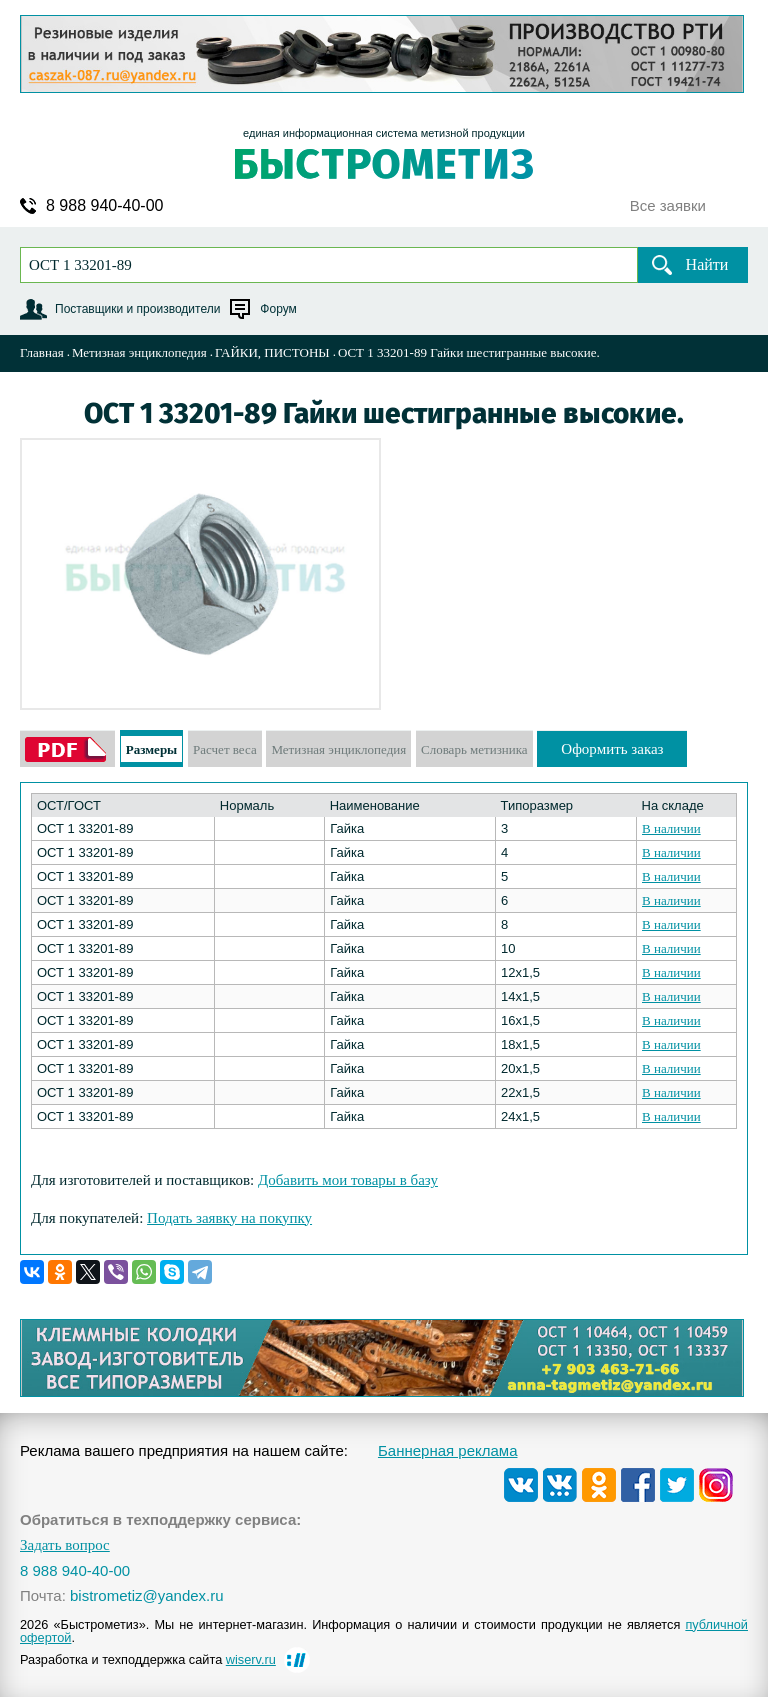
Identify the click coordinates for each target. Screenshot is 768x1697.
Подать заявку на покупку (229, 1218)
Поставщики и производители (137, 309)
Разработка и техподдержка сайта (148, 1659)
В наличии (671, 828)
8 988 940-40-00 (104, 206)
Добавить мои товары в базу (348, 1180)
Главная (42, 352)
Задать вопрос (65, 1545)
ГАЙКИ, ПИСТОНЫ (272, 352)
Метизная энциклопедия (139, 352)
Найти (707, 264)
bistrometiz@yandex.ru (147, 1595)
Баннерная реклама (448, 1450)
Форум (278, 309)
